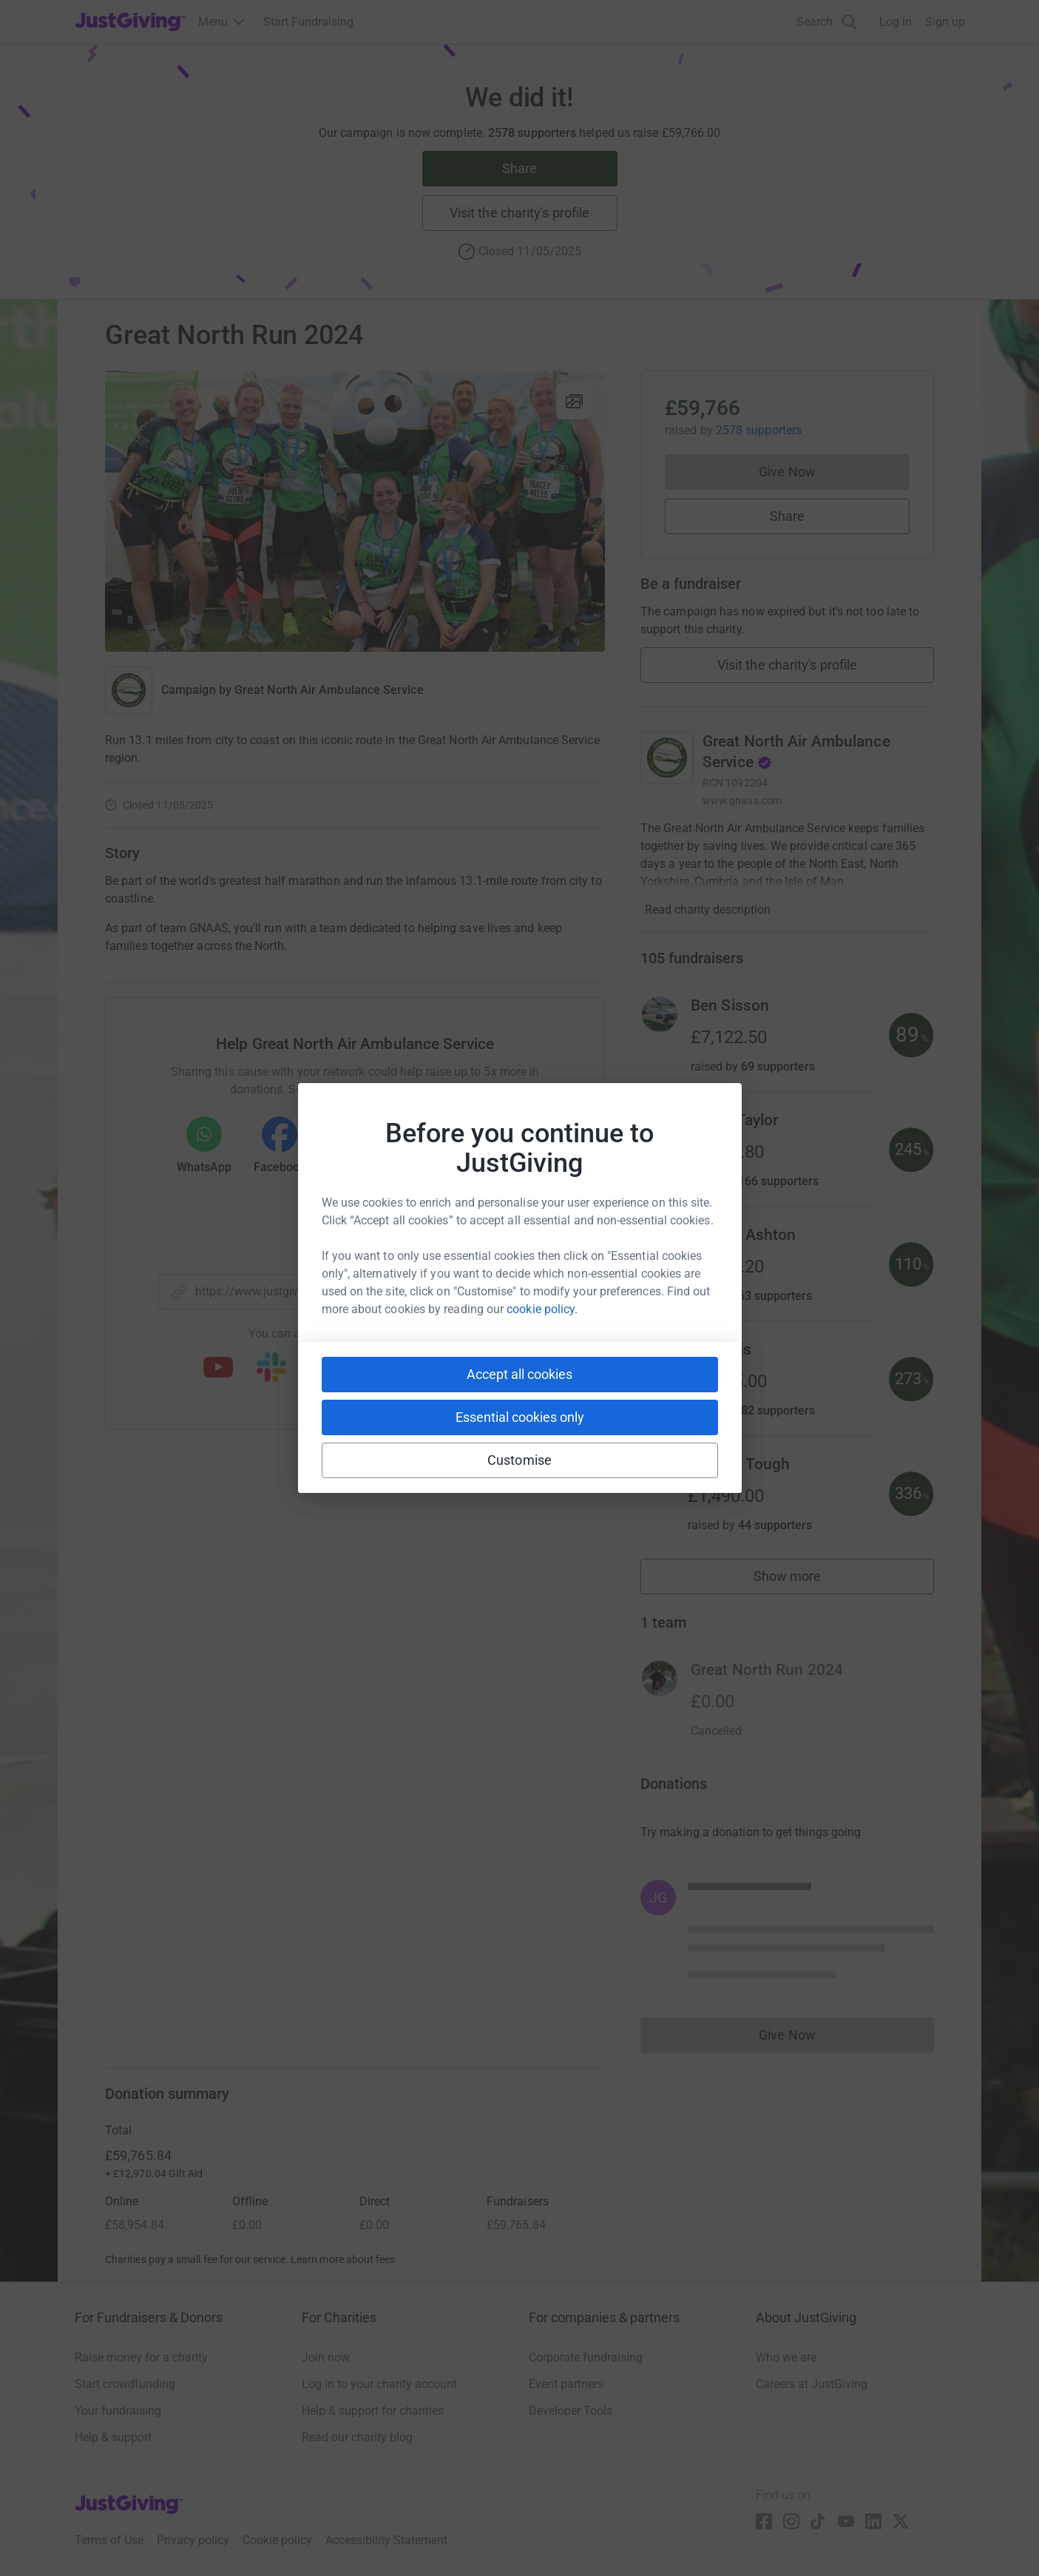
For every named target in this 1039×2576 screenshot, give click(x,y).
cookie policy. (542, 1309)
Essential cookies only (520, 1417)
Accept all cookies (519, 1374)
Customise (519, 1460)
